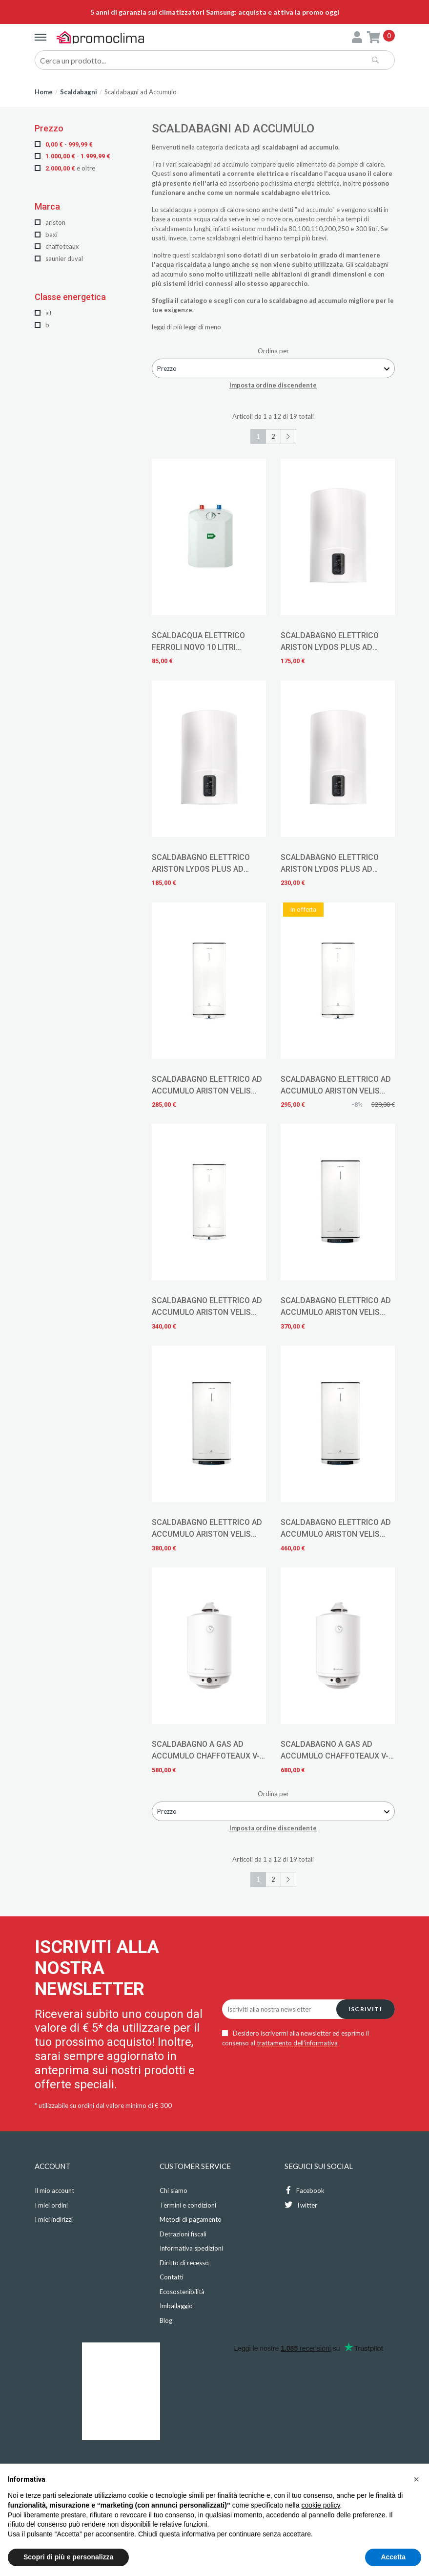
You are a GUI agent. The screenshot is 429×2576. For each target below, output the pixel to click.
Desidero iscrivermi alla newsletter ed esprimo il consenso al (295, 2038)
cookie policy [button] (320, 2505)
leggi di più (167, 327)
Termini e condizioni (188, 2205)
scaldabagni (195, 164)
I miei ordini (51, 2205)
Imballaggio (176, 2306)
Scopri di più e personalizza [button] (68, 2557)
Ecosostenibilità (182, 2292)
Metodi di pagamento (191, 2219)
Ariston (50, 222)
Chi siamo (173, 2190)
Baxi (46, 234)
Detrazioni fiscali (183, 2234)
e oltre (65, 168)
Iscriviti (365, 2009)
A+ (43, 313)
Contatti (172, 2277)
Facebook (305, 2190)
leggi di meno (202, 327)
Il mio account (54, 2190)
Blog (166, 2320)
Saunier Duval (59, 258)
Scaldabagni (78, 92)
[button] (416, 2479)
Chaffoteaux (57, 246)
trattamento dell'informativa (297, 2043)
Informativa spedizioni (191, 2248)
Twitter (301, 2205)
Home (44, 92)
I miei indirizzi (54, 2219)
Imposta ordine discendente (273, 385)
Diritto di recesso (184, 2263)
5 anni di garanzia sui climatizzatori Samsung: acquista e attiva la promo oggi (214, 12)
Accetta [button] (393, 2557)
